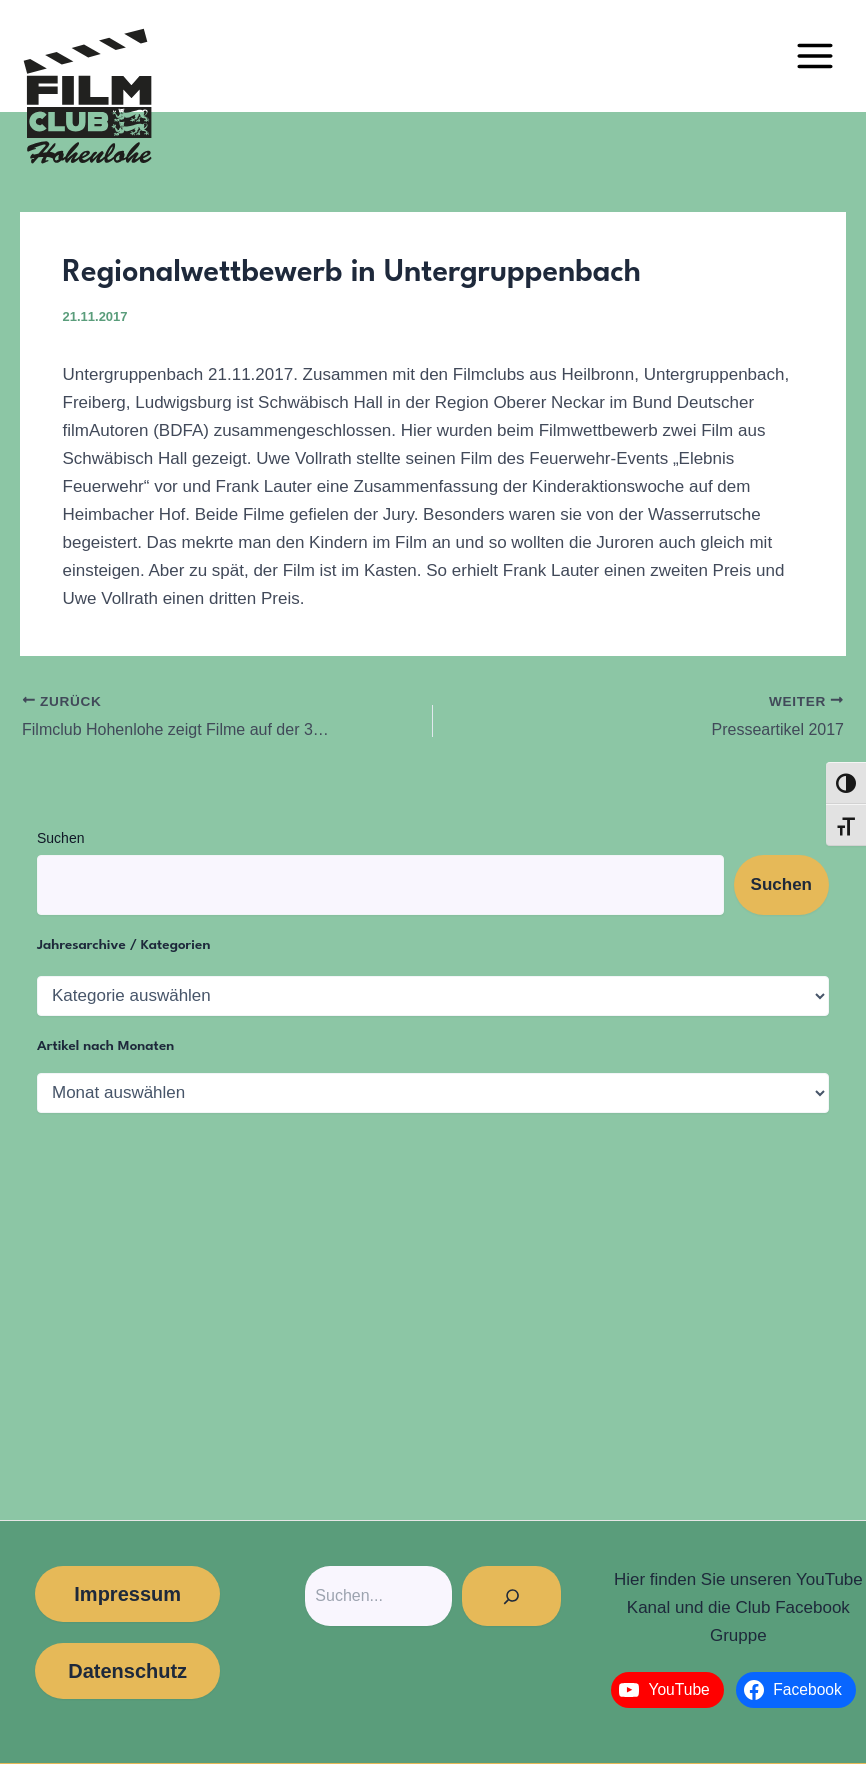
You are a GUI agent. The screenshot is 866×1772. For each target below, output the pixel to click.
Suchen (60, 838)
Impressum (127, 1594)
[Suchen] (511, 1596)
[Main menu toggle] (815, 56)
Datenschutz (127, 1671)
